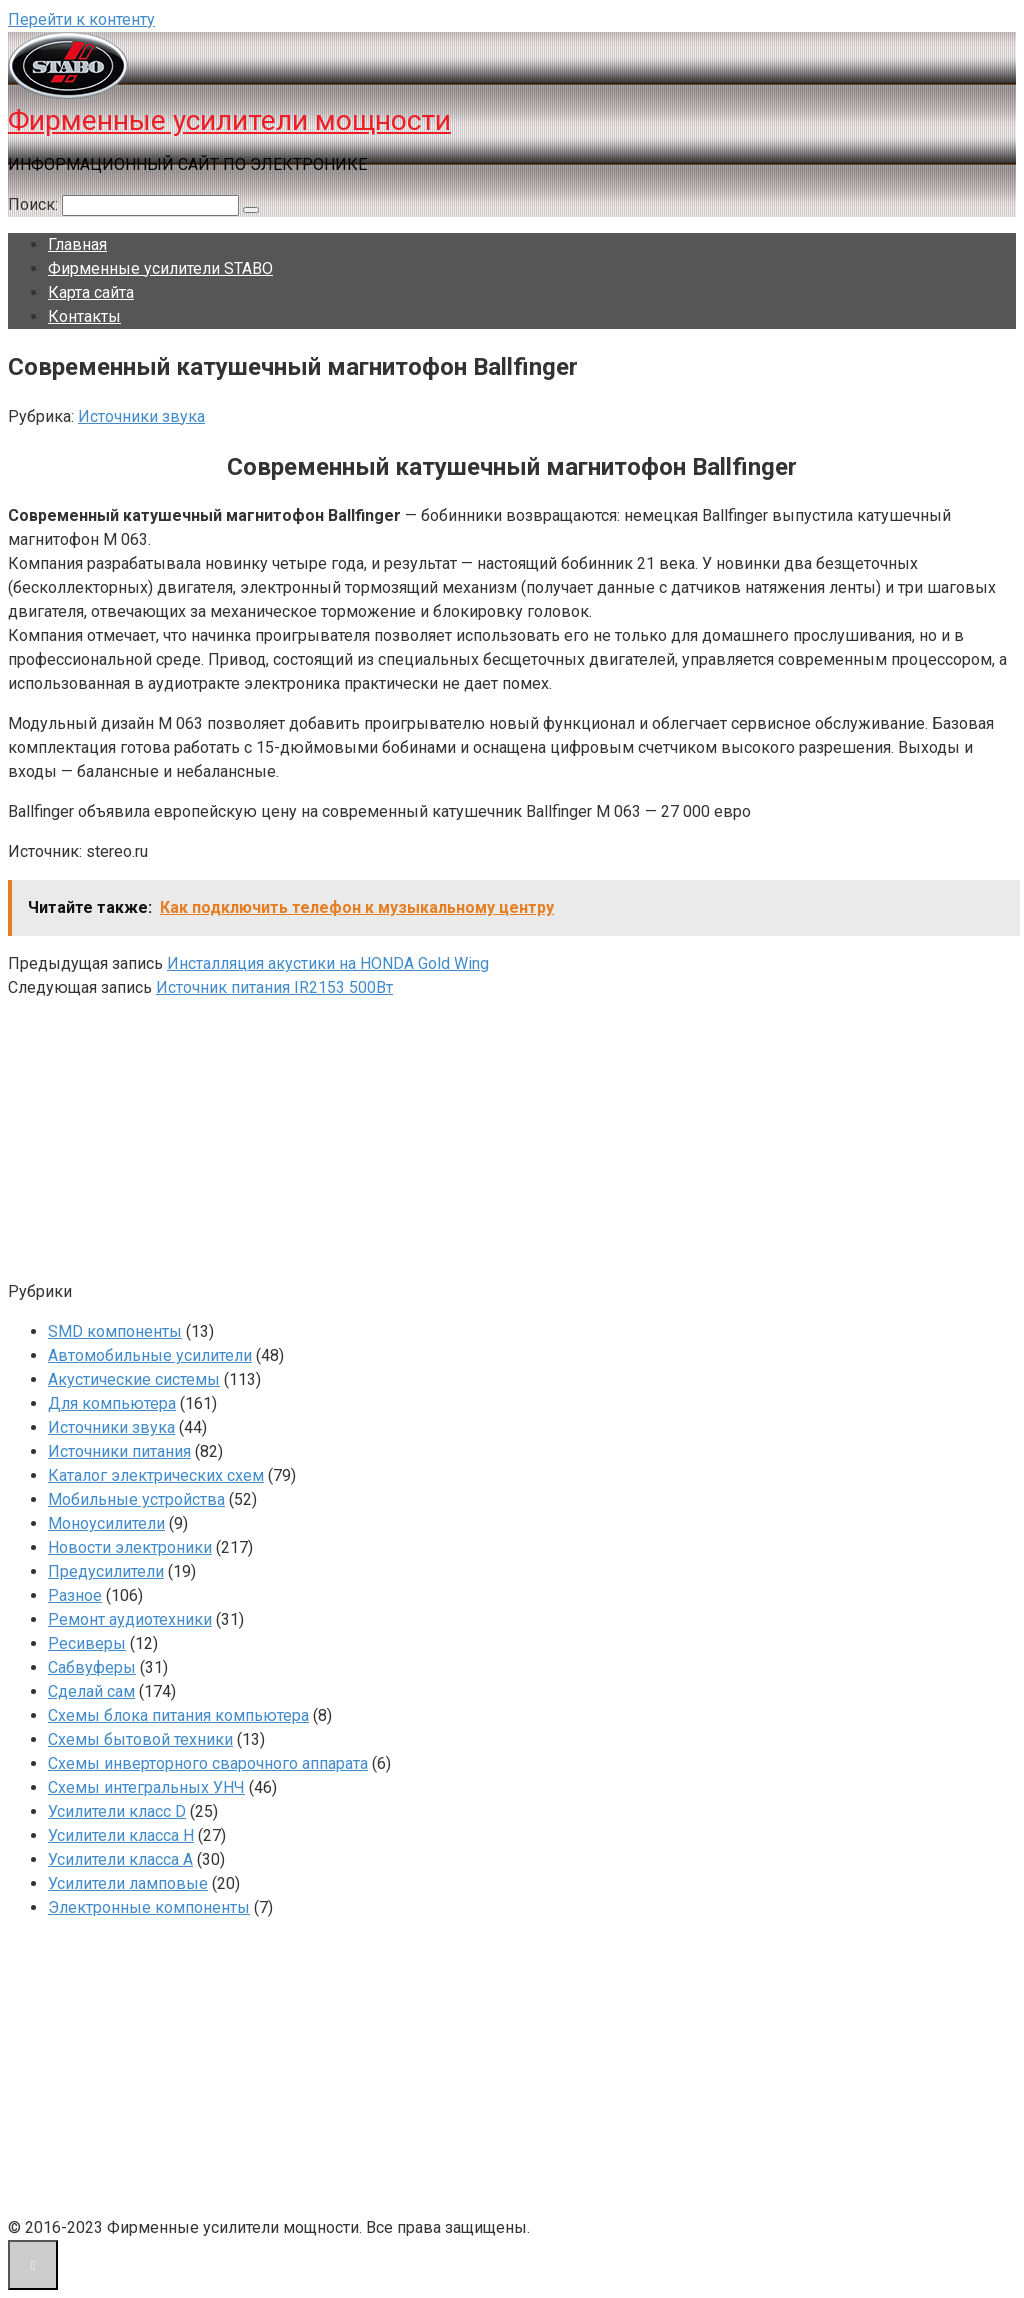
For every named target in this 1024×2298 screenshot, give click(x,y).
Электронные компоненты (149, 1907)
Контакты (84, 316)
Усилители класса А (120, 1859)
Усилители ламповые (128, 1883)
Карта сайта (91, 292)
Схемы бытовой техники (140, 1739)
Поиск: (35, 204)
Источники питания (119, 1451)
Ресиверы (87, 1643)
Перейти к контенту (81, 19)
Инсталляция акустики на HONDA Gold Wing (328, 963)
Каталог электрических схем (156, 1475)
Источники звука (141, 416)
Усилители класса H (121, 1835)
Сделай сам (91, 1691)
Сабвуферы (92, 1667)
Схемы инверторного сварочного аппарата (208, 1763)
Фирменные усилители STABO (160, 268)
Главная (77, 244)
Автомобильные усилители (150, 1355)
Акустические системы (134, 1379)
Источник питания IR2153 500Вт (274, 987)
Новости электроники (130, 1547)
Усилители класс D (117, 1811)
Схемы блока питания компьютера (178, 1715)
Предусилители (106, 1571)
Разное (75, 1595)
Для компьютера (112, 1403)
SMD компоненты (115, 1331)
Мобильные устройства (136, 1499)
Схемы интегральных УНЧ (146, 1787)
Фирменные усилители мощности (229, 120)
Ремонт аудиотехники (130, 1619)
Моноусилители (106, 1523)
